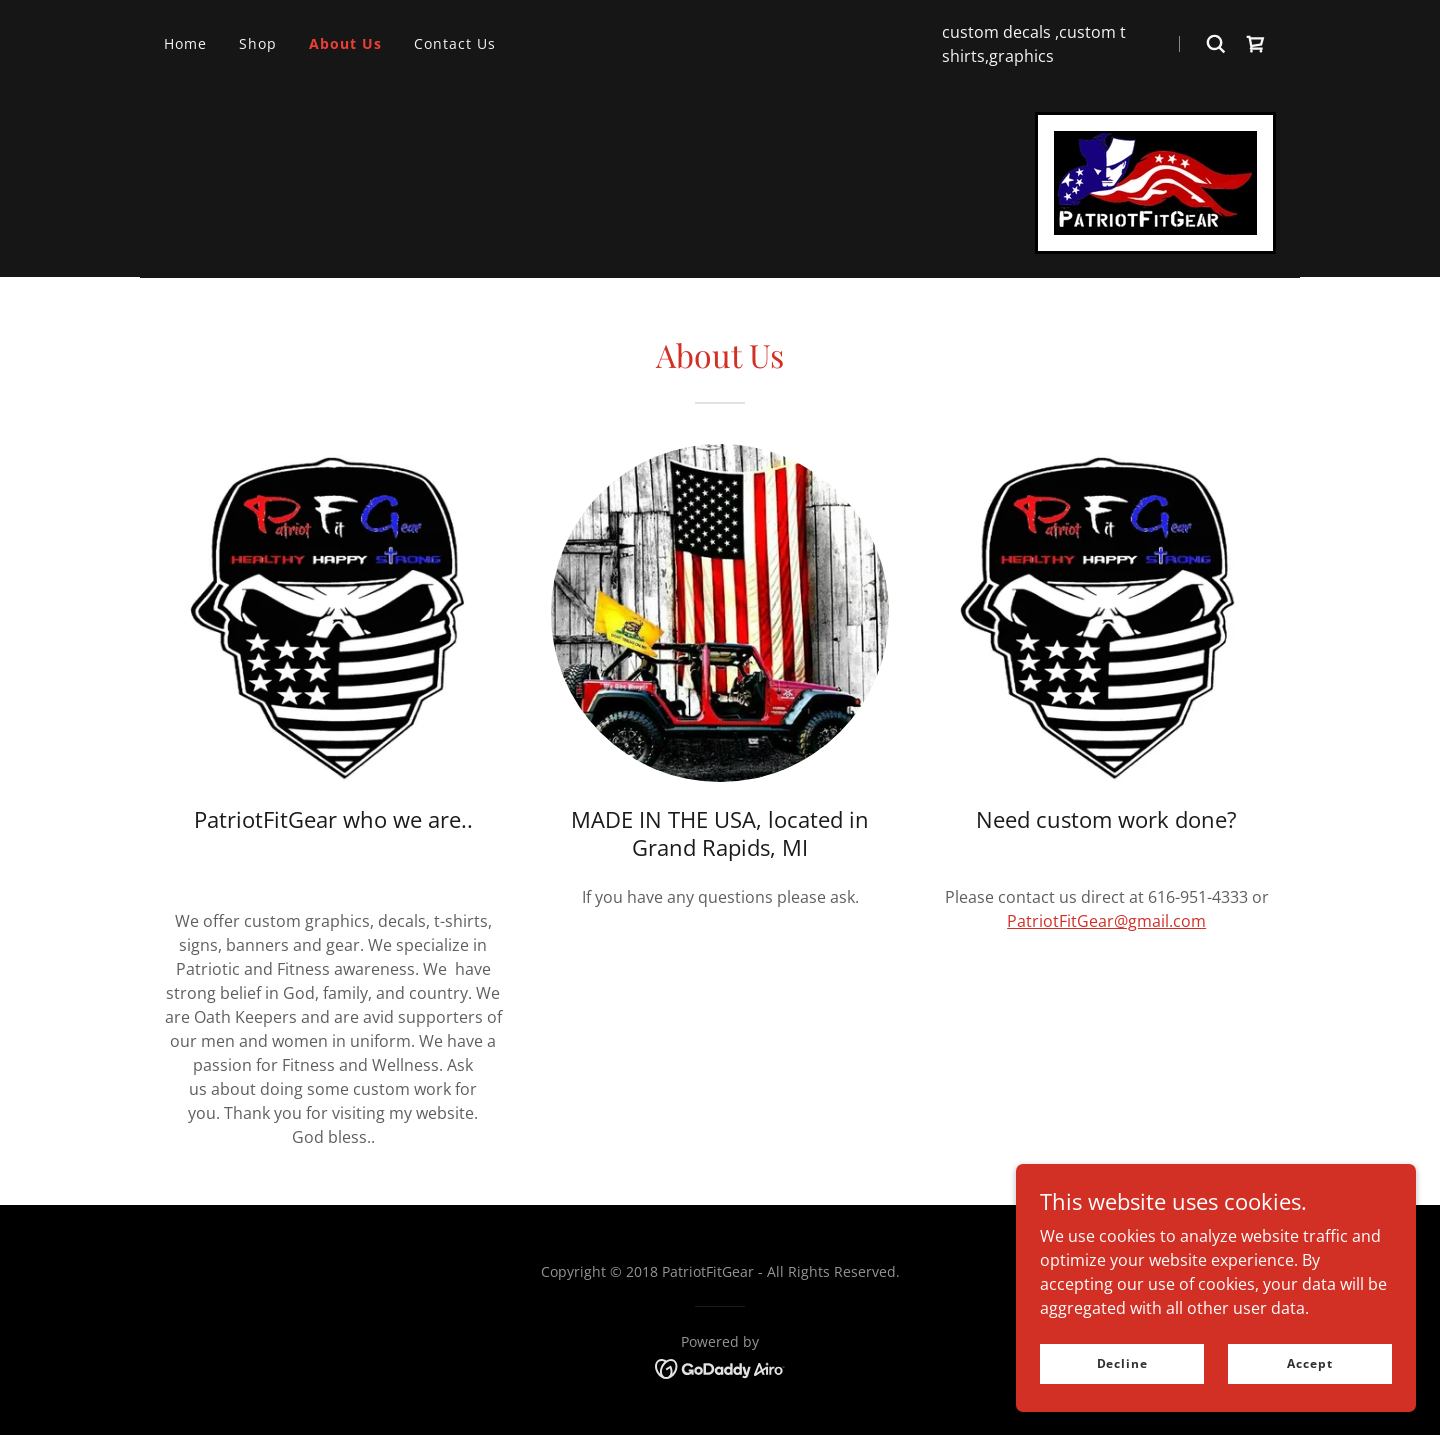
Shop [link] (258, 43)
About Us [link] (345, 43)
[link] (1256, 44)
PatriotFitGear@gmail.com (1106, 921)
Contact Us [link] (455, 43)
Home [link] (185, 43)
